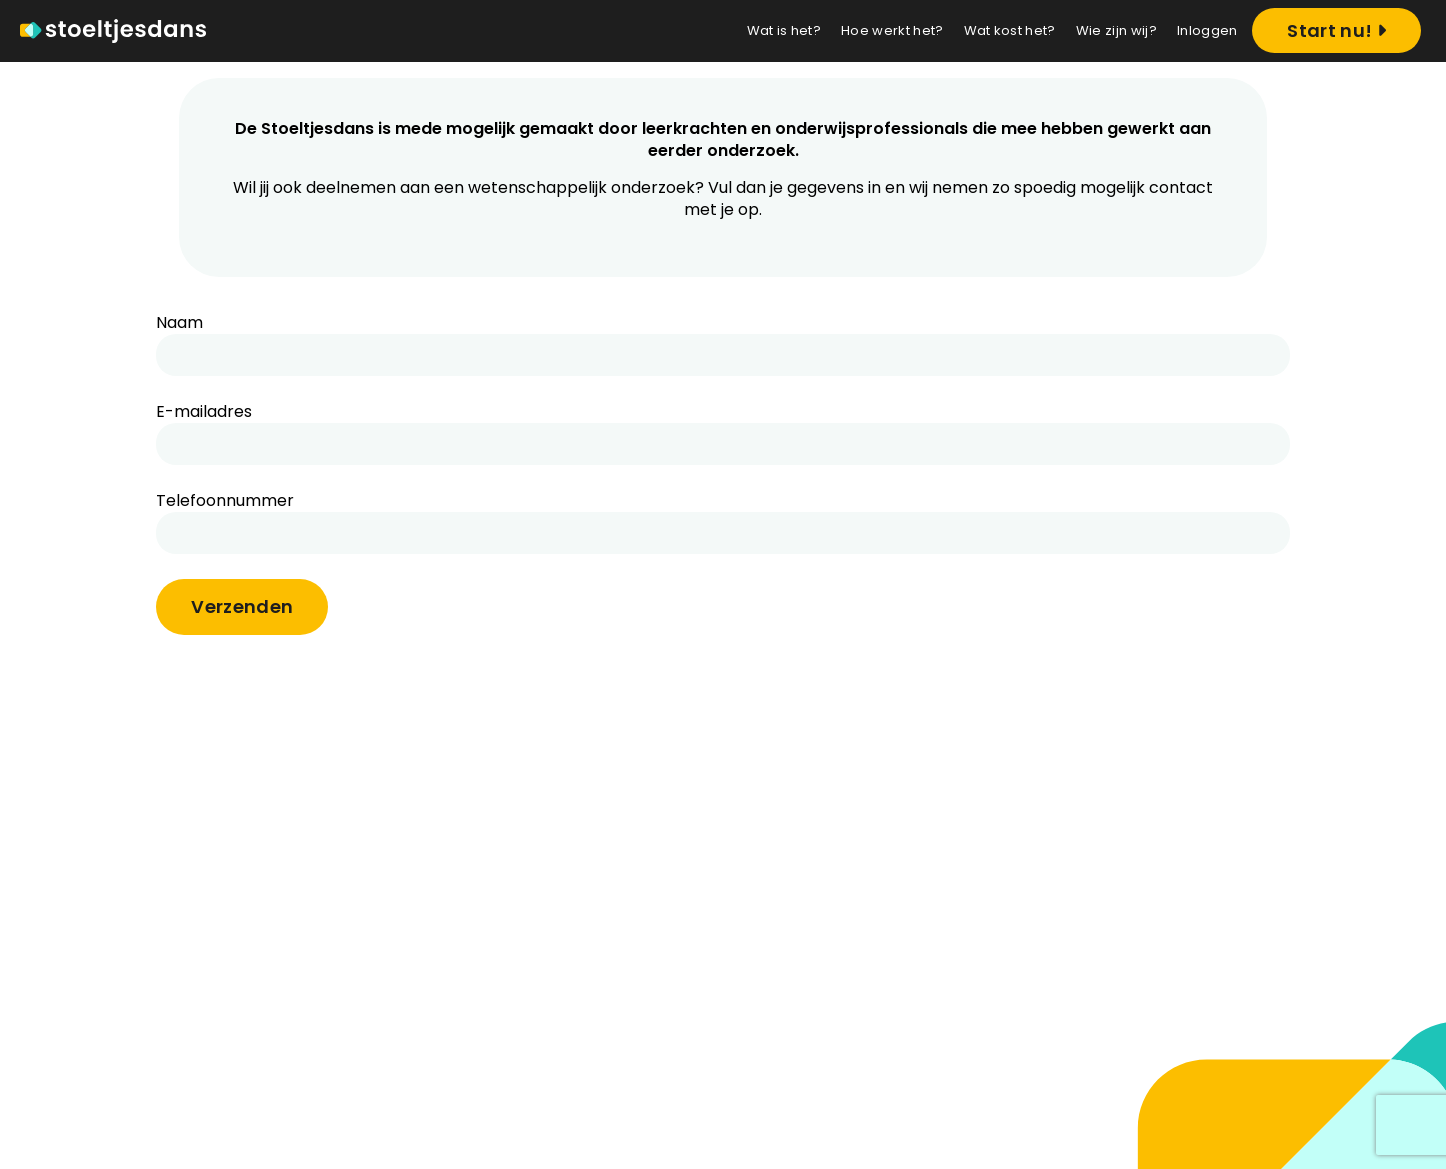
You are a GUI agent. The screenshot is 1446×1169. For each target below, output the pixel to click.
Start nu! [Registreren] (1336, 30)
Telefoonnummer (225, 501)
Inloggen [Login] (1207, 30)
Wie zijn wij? (1116, 30)
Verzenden (242, 606)
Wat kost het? (1010, 30)
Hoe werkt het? (892, 30)
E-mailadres (204, 412)
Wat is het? (784, 30)
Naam (179, 323)
